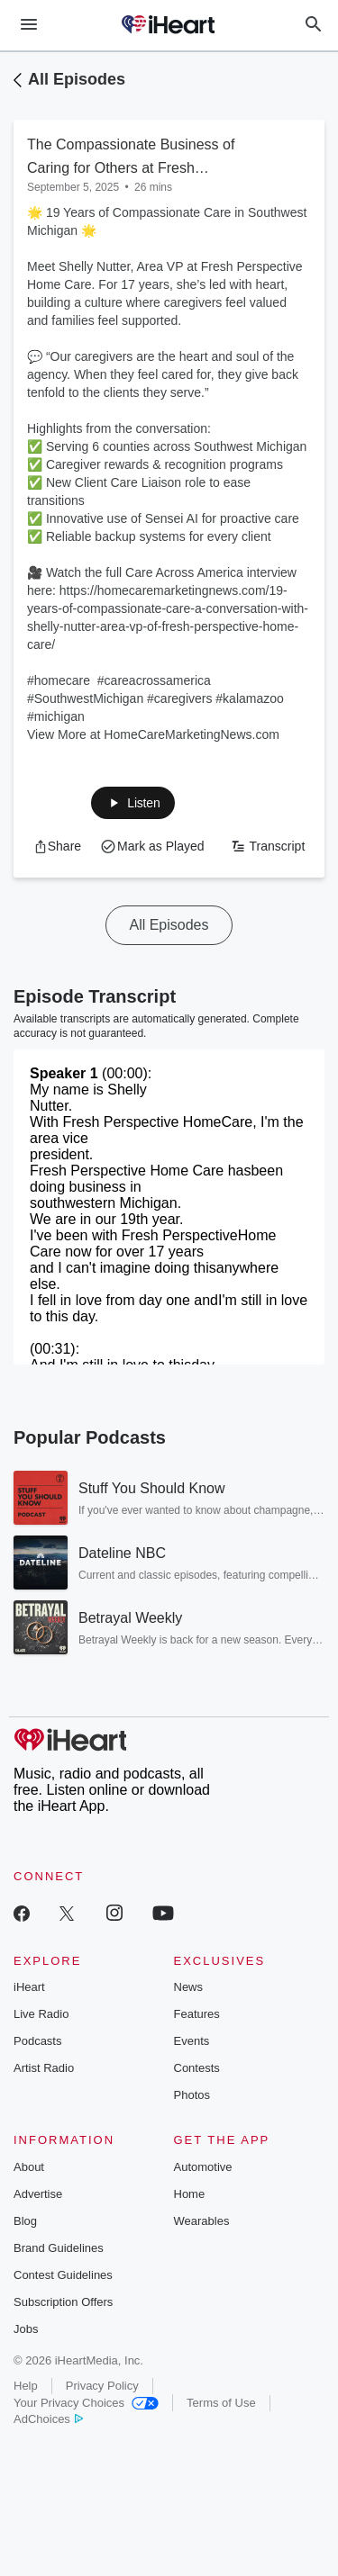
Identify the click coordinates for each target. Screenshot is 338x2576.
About (29, 2167)
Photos (192, 2095)
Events (192, 2041)
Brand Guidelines (59, 2248)
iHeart (29, 1987)
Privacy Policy (102, 2385)
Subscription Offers (63, 2302)
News (189, 1987)
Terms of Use (221, 2402)
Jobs (26, 2329)
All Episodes (76, 79)
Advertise (38, 2194)
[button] (132, 803)
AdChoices (48, 2419)
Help (26, 2385)
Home (190, 2194)
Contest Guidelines (63, 2275)
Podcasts (37, 2041)
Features (197, 2014)
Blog (25, 2221)
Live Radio (41, 2014)
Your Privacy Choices (86, 2402)
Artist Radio (44, 2068)
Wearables (202, 2221)
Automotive (203, 2167)
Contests (197, 2068)
